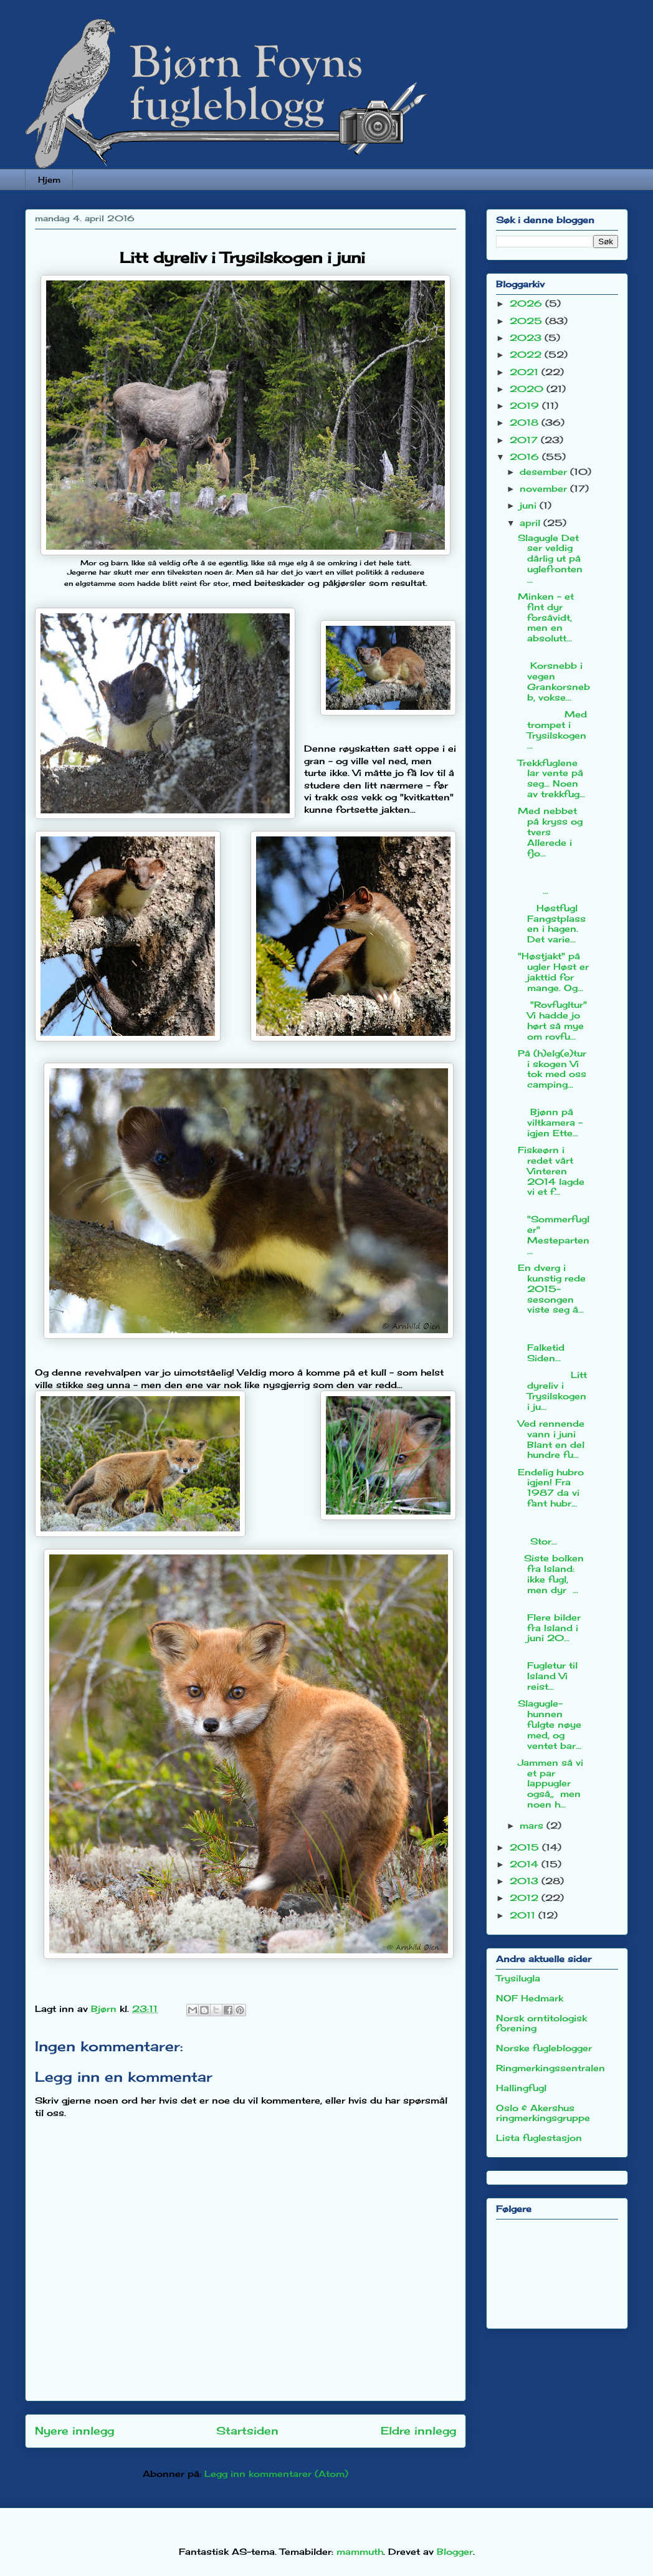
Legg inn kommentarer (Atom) (276, 2473)
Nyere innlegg (74, 2431)
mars (533, 1825)
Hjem (49, 179)
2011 (524, 1915)
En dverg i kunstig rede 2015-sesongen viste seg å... (552, 1288)
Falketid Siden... (553, 1342)
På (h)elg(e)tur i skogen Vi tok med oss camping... (552, 1068)
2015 (526, 1847)
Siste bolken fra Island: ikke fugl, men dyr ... (551, 1573)
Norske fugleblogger (544, 2047)
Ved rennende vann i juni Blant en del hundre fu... (551, 1439)
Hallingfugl (521, 2087)
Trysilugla (518, 1978)
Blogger (455, 2551)
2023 (527, 337)
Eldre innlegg (418, 2431)
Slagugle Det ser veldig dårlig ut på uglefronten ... (550, 558)
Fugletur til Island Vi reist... (548, 1671)
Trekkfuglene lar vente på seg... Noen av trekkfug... (551, 778)
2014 (525, 1864)
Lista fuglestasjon (539, 2137)
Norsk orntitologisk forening (541, 2023)
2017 (525, 439)
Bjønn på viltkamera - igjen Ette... (550, 1116)
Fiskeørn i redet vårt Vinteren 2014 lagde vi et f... (551, 1170)
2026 (527, 303)
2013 (525, 1880)
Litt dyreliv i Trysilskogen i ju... (552, 1390)
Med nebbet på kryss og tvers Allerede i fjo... (550, 831)
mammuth (359, 2551)
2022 (527, 354)
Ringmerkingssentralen (550, 2067)
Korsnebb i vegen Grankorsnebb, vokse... (554, 676)
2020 (528, 388)
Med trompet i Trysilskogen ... (552, 729)
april (531, 522)
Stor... (553, 1530)
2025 (527, 320)
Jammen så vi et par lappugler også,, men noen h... (550, 1783)
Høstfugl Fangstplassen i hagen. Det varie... (552, 923)
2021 (525, 371)
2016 (526, 456)
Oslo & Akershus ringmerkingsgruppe (543, 2113)
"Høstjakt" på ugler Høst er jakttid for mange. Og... (553, 971)
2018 (525, 422)
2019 (526, 405)
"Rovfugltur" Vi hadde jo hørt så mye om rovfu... (552, 1020)
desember (545, 471)
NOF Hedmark (529, 1998)
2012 (525, 1897)
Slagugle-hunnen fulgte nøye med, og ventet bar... (549, 1724)
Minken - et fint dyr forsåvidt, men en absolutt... (546, 617)
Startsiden (247, 2431)
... (553, 880)
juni (530, 505)
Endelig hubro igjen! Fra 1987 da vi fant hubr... (551, 1487)
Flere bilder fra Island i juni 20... (549, 1622)
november (545, 488)
